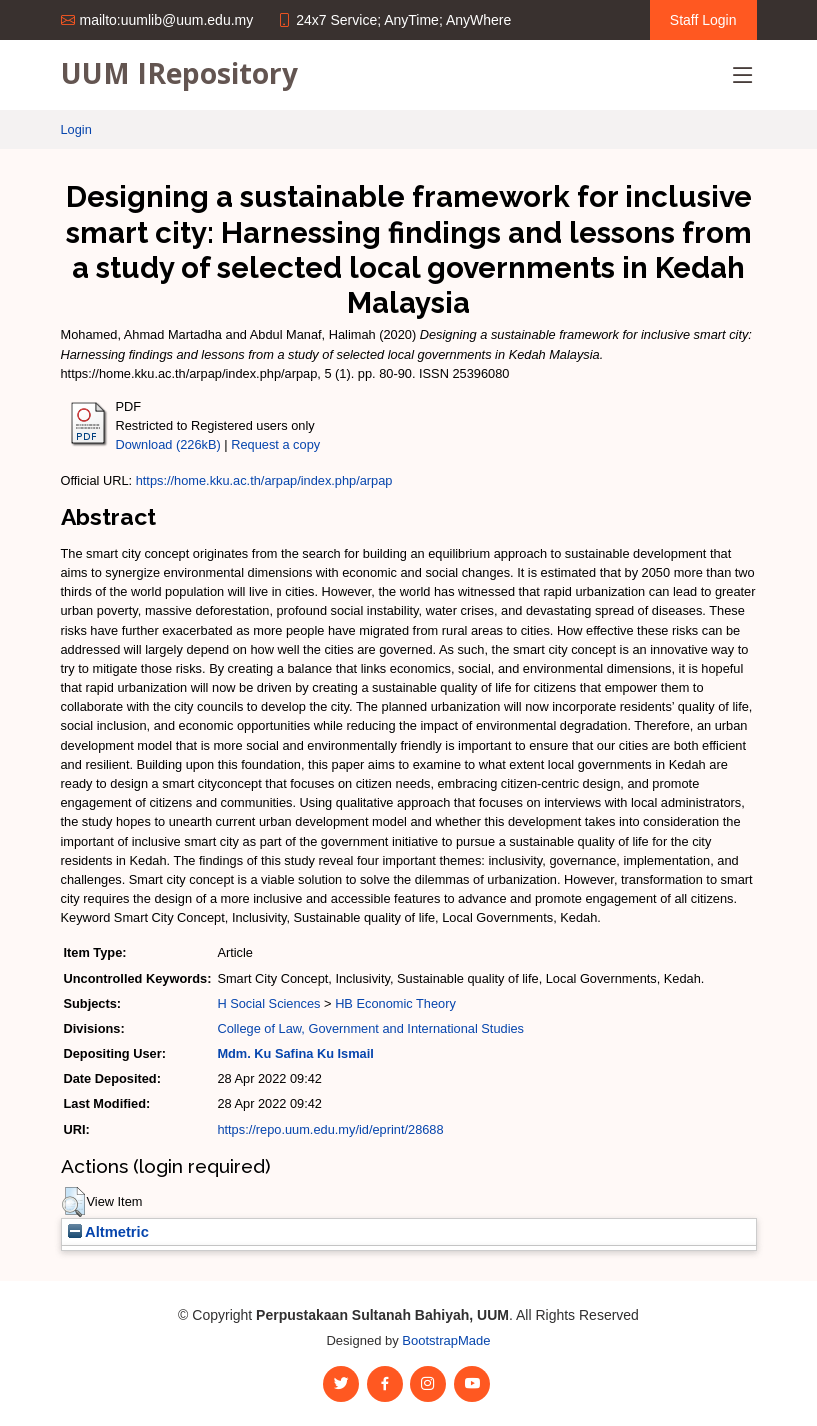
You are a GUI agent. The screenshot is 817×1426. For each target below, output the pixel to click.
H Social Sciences (268, 1003)
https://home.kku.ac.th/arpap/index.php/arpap (264, 480)
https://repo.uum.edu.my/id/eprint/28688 (330, 1129)
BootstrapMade (446, 1340)
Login (76, 129)
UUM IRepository (179, 73)
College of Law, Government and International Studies (370, 1028)
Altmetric (108, 1232)
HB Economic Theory (395, 1003)
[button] (73, 1202)
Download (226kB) (168, 444)
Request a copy (275, 444)
